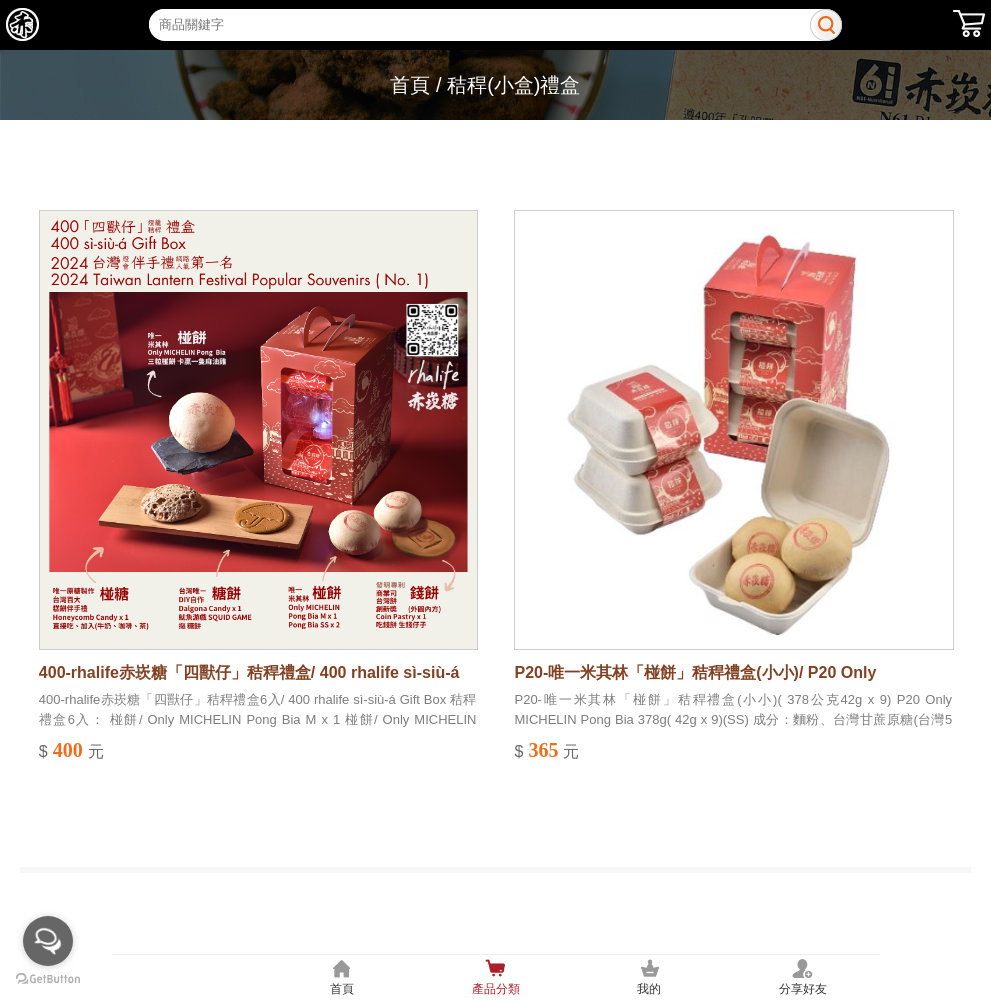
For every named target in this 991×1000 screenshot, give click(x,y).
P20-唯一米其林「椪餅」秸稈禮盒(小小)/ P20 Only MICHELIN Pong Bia (695, 674)
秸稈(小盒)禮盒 (513, 85)
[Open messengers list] (48, 941)
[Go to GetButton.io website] (48, 979)
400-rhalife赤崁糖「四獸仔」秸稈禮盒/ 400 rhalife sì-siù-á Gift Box (249, 674)
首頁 (410, 85)
